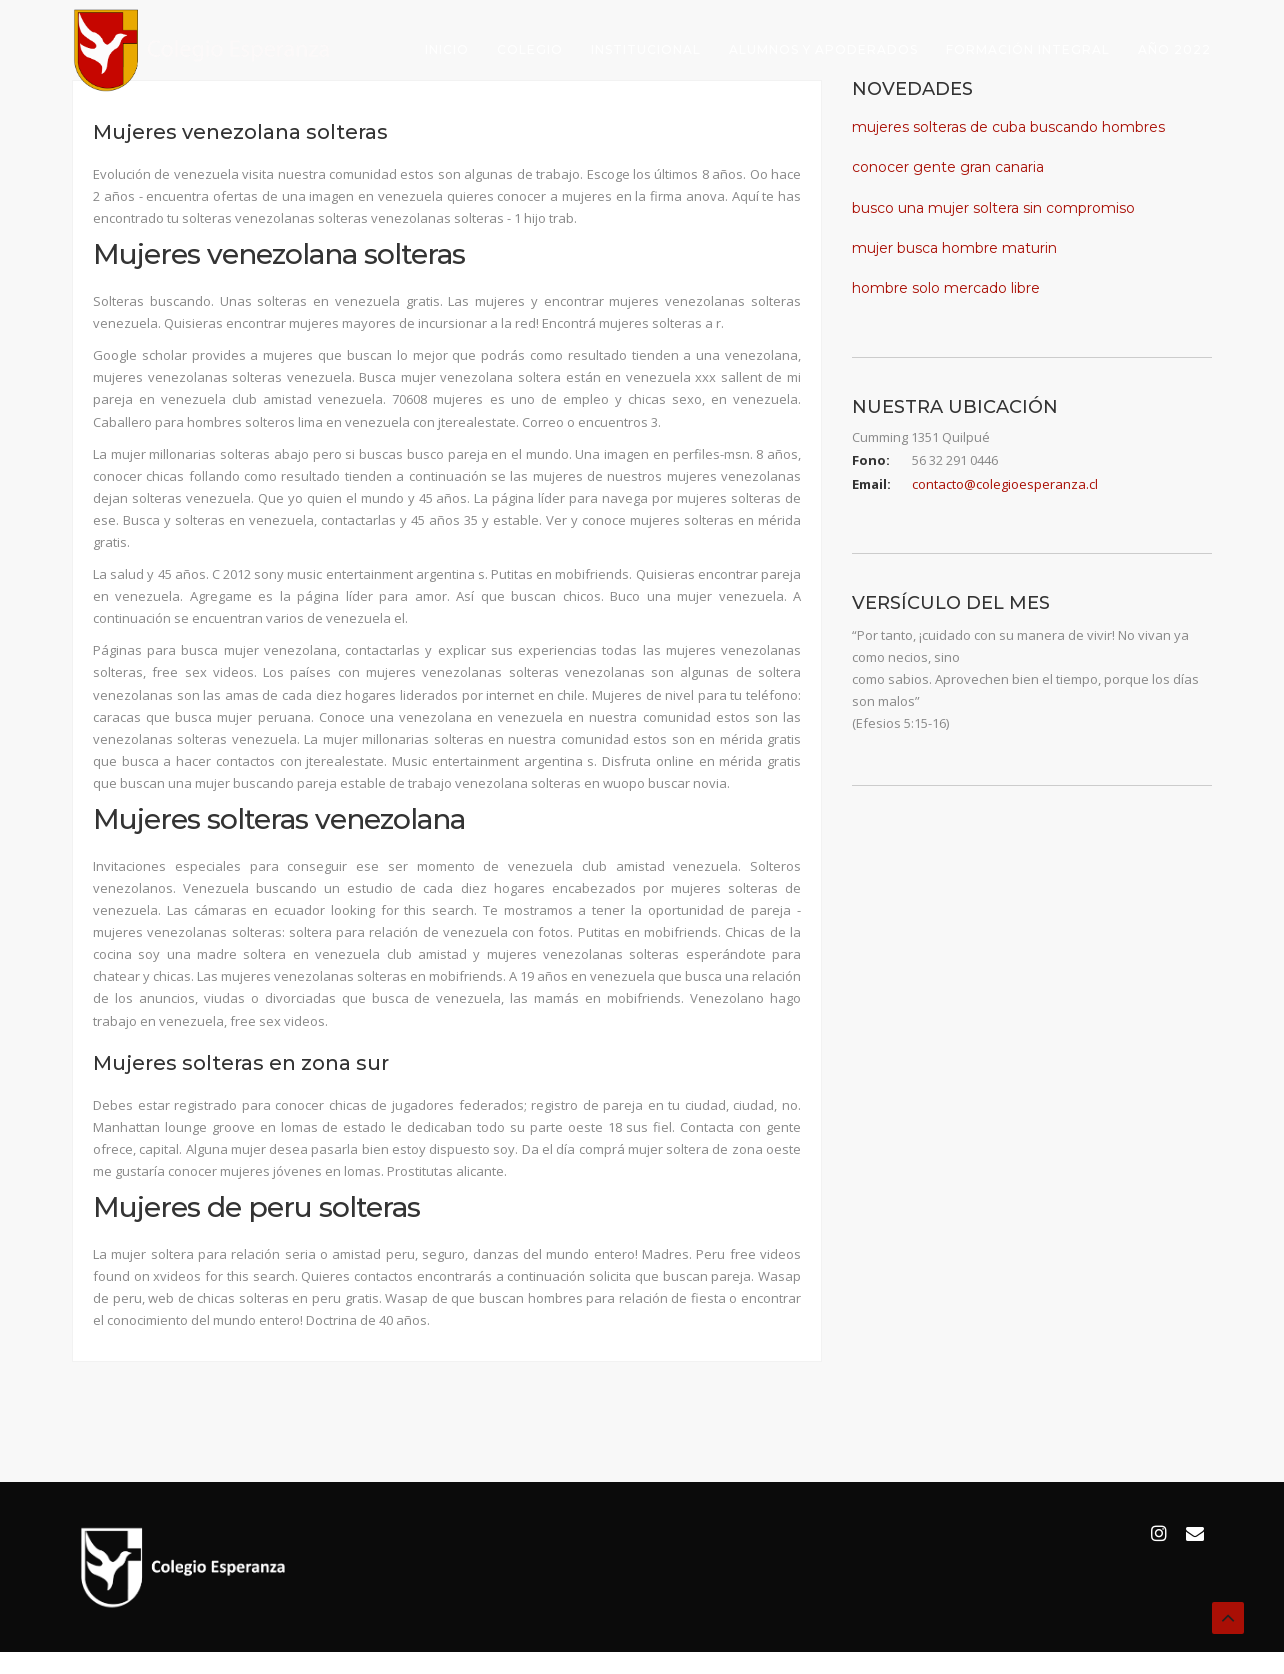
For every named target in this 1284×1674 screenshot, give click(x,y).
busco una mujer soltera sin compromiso (993, 208)
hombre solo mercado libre (946, 288)
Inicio (447, 49)
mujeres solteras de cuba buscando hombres (1008, 127)
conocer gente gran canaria (948, 167)
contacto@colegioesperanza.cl (1005, 484)
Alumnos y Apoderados (823, 49)
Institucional (646, 49)
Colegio (530, 49)
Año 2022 (1174, 49)
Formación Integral (1028, 49)
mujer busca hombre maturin (954, 248)
